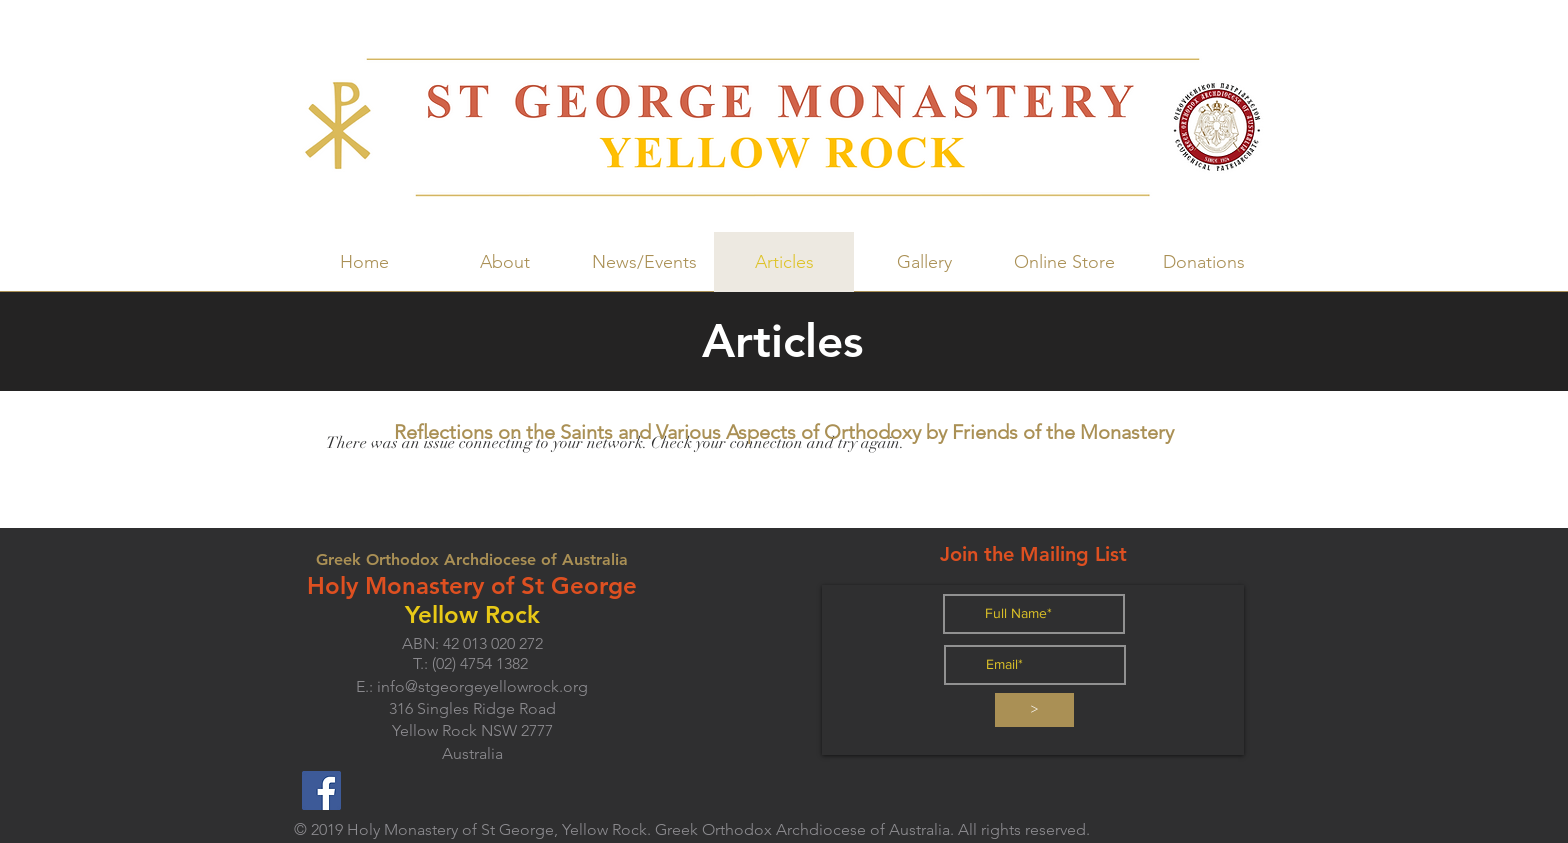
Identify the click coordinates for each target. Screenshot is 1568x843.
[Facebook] (321, 790)
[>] (1034, 710)
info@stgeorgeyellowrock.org (482, 686)
